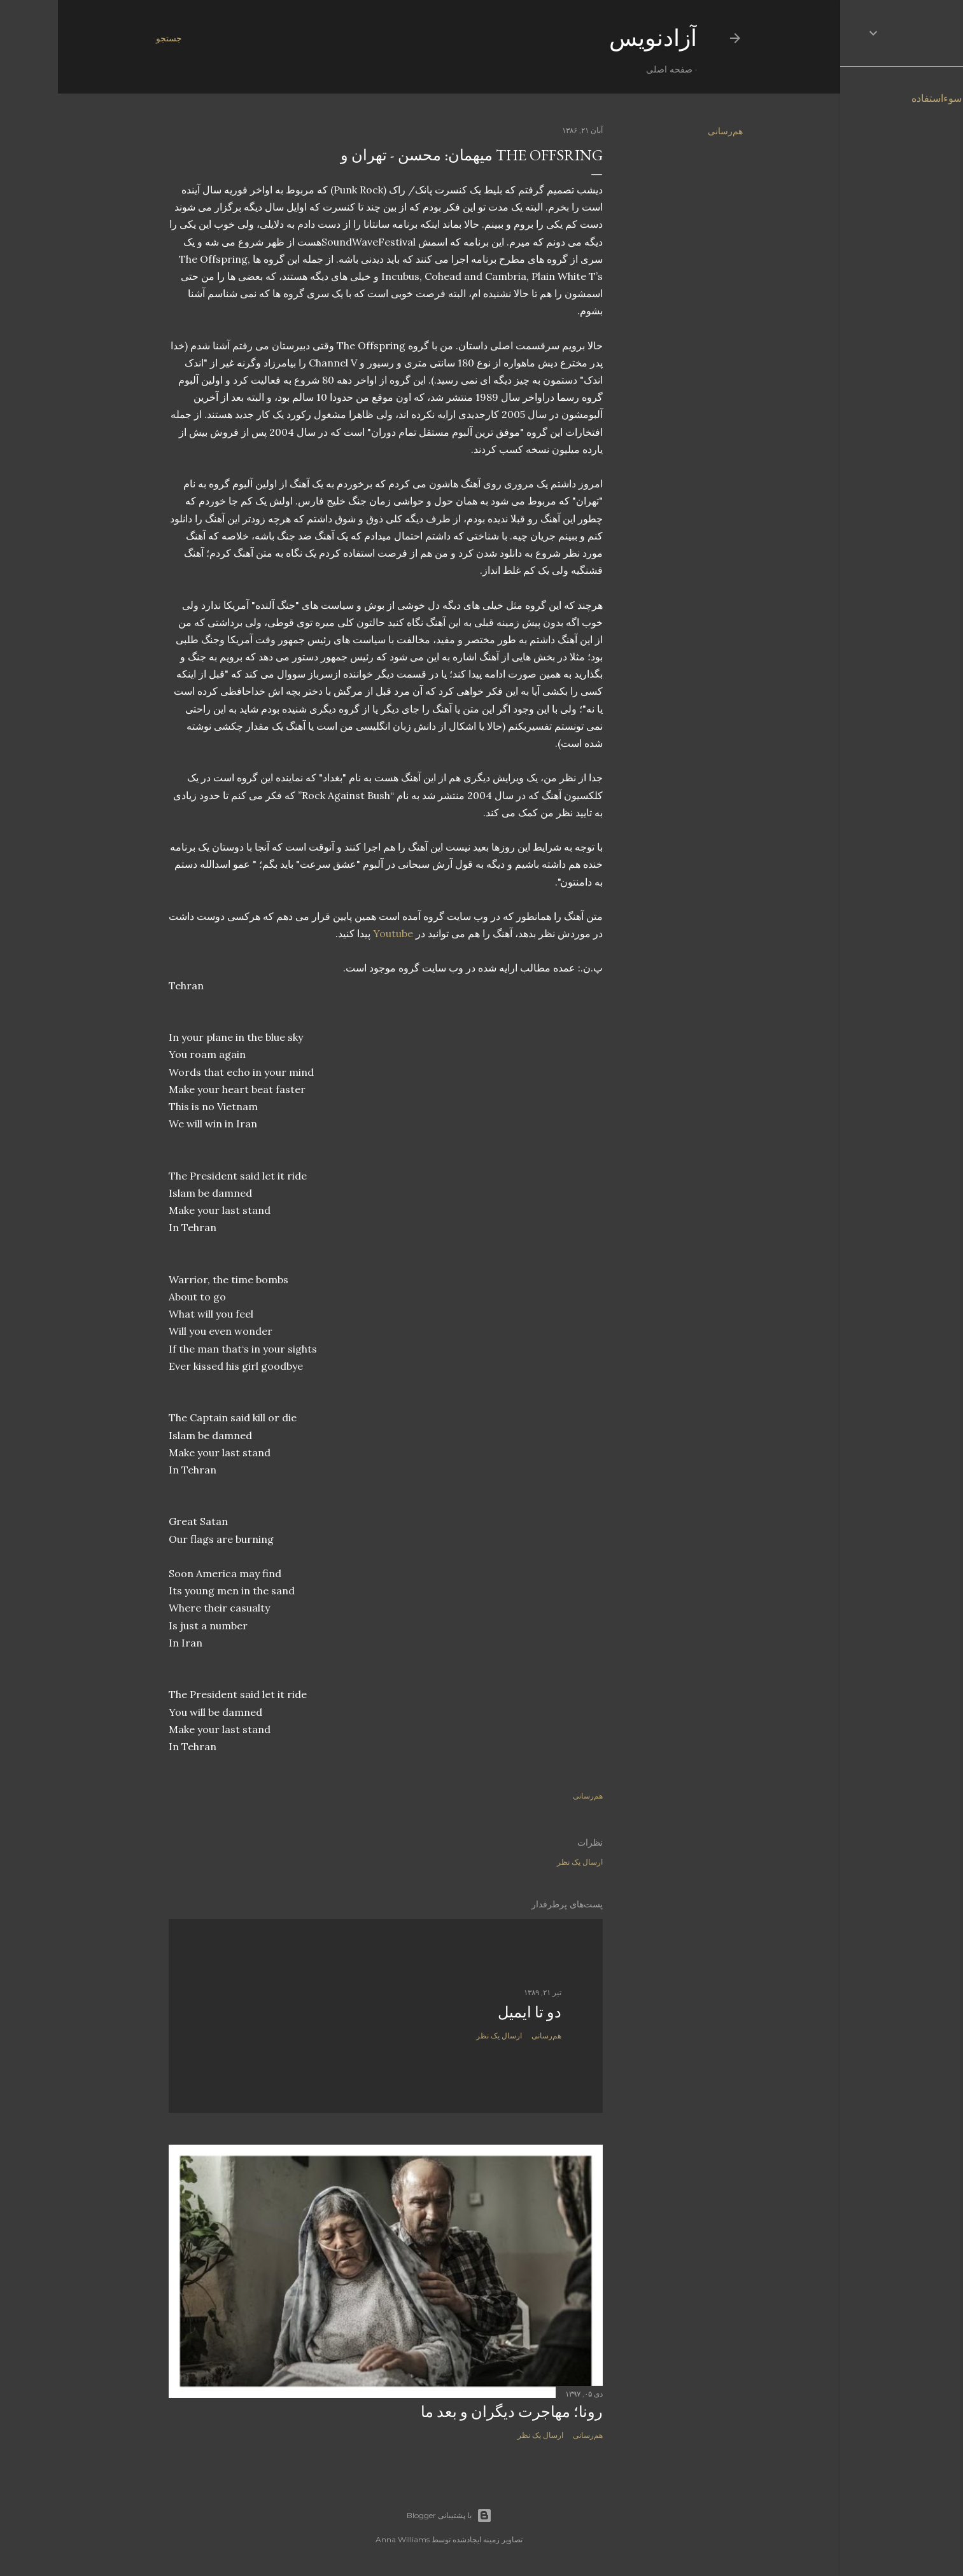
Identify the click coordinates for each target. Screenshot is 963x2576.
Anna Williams (345, 2539)
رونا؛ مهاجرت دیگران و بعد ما (454, 2411)
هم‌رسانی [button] (667, 131)
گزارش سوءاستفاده (896, 98)
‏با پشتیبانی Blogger (391, 2515)
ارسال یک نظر (522, 1862)
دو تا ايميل (471, 2012)
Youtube (335, 933)
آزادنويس (595, 38)
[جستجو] (111, 38)
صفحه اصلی (611, 69)
